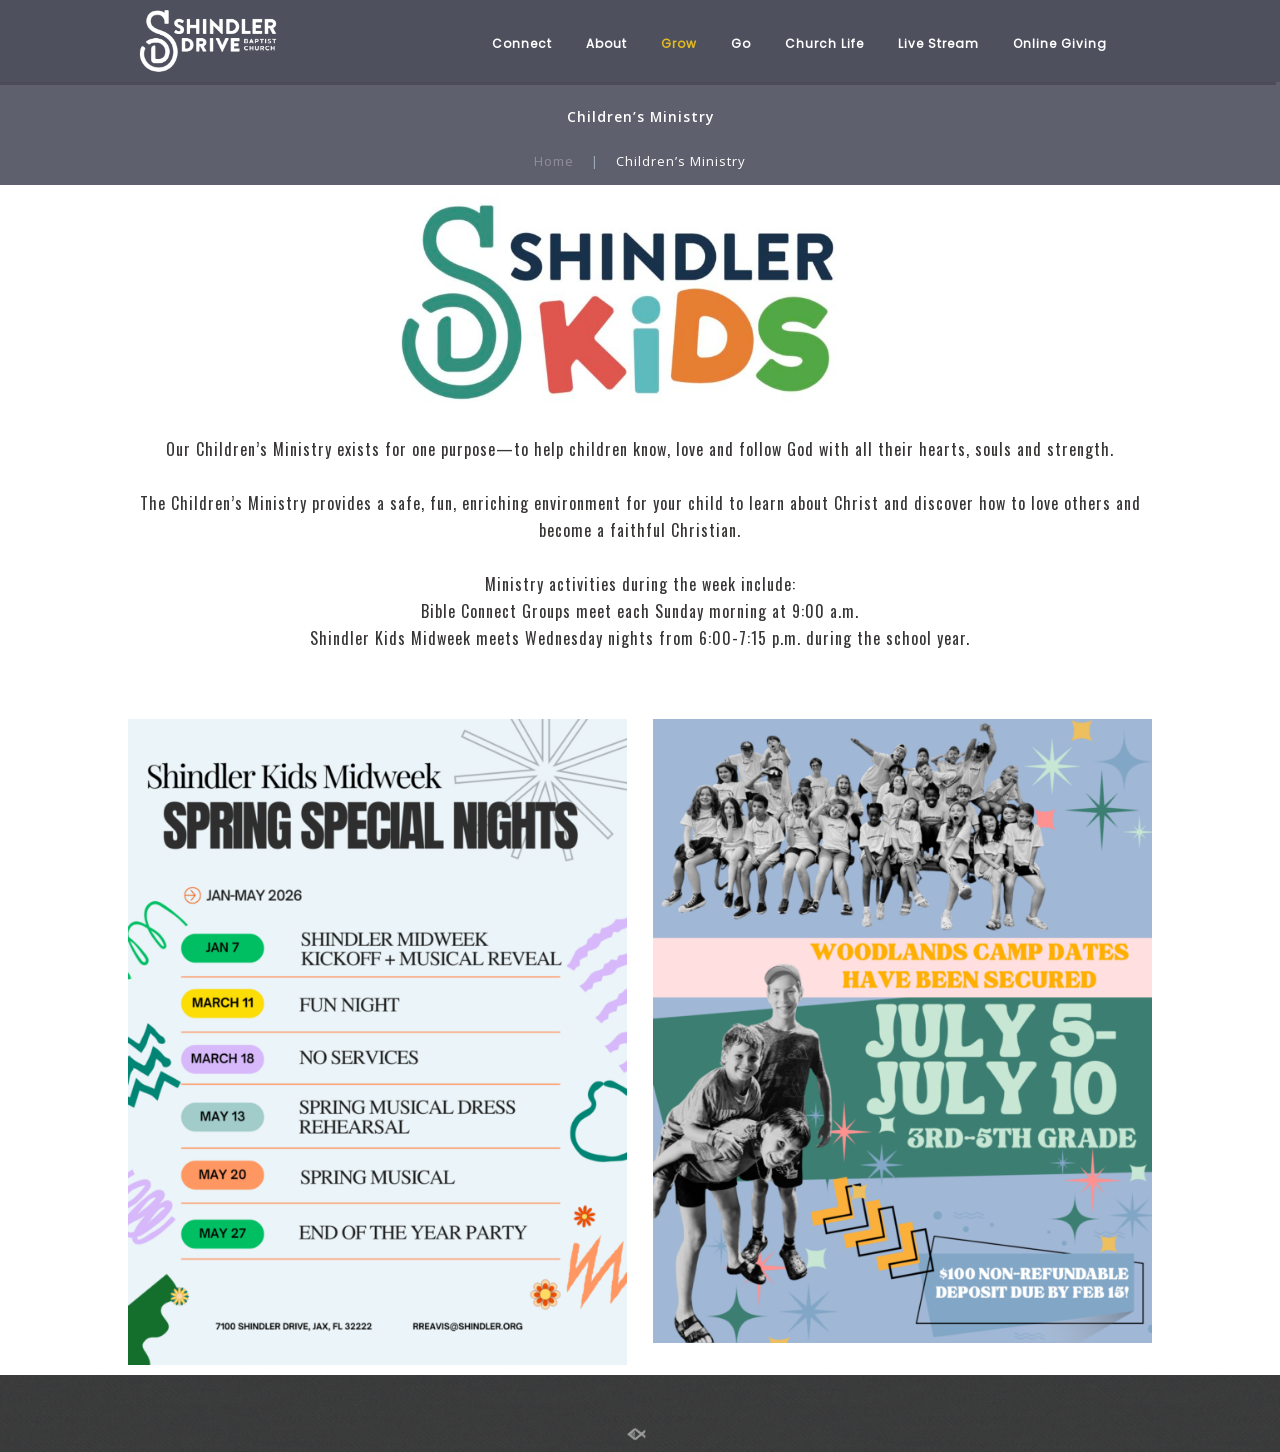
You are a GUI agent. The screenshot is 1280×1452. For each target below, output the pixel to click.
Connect (522, 43)
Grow (679, 43)
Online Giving (1060, 43)
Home (554, 161)
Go (741, 43)
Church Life (824, 43)
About (606, 43)
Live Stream (938, 43)
